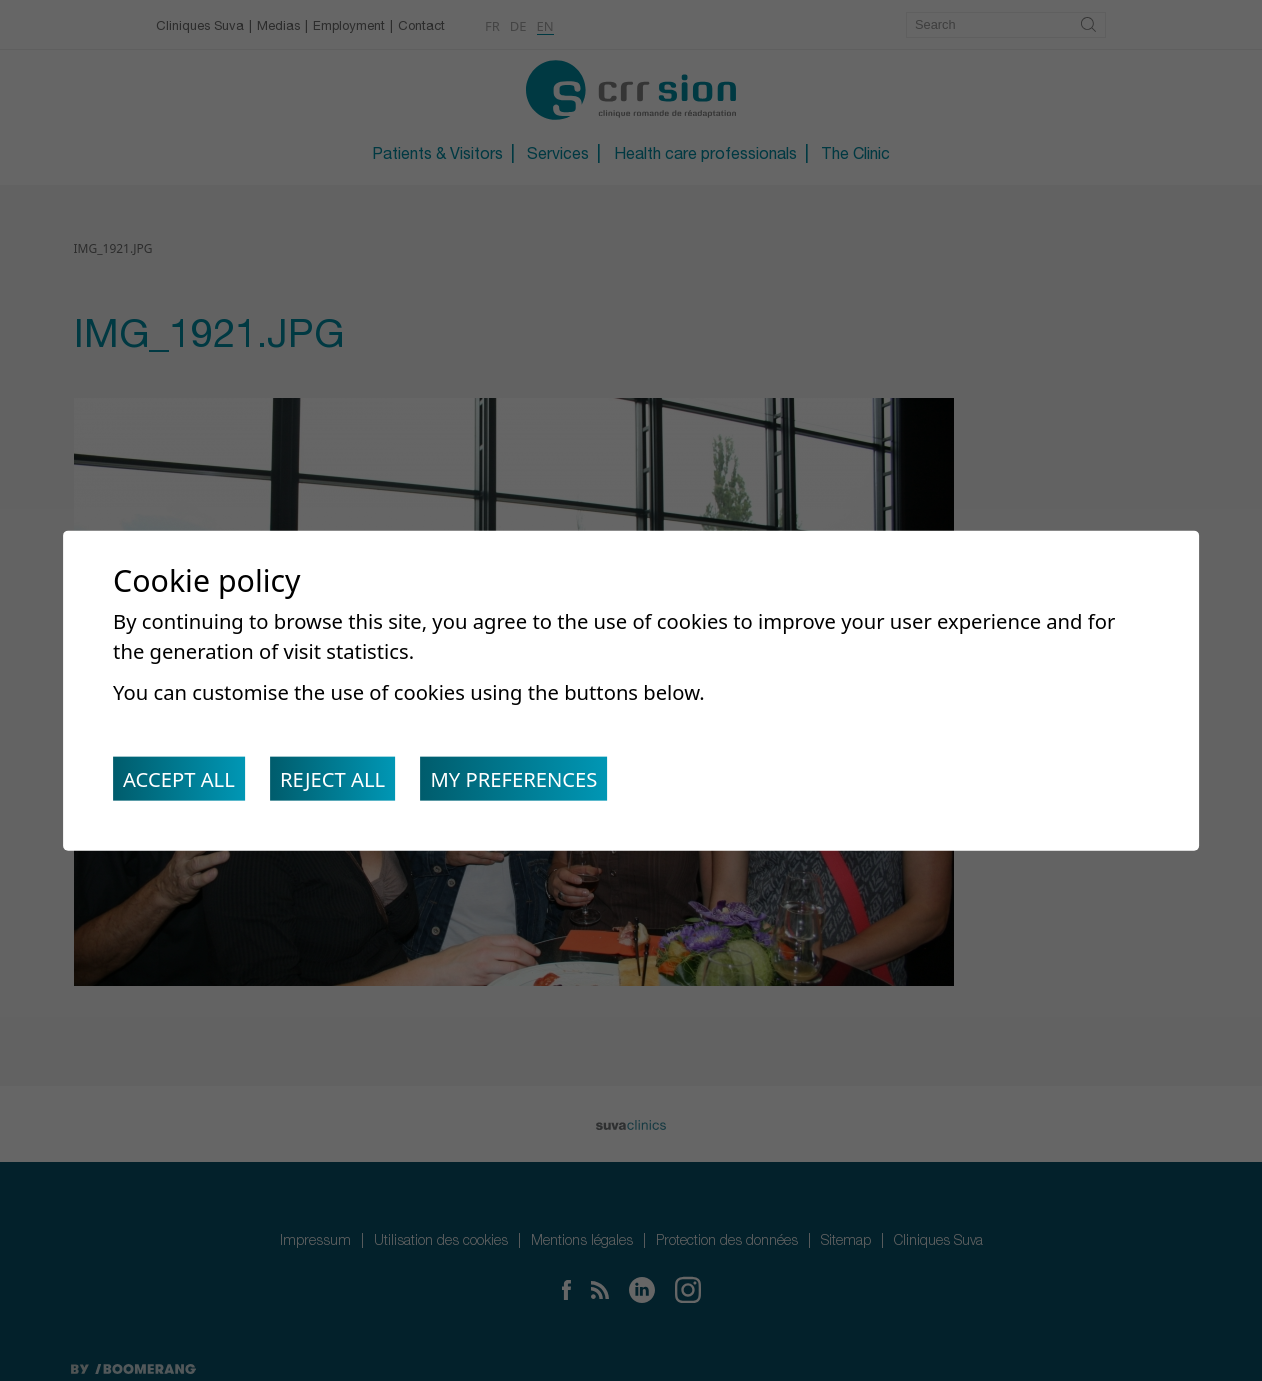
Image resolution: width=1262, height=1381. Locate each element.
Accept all (179, 779)
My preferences (517, 779)
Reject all (334, 779)
